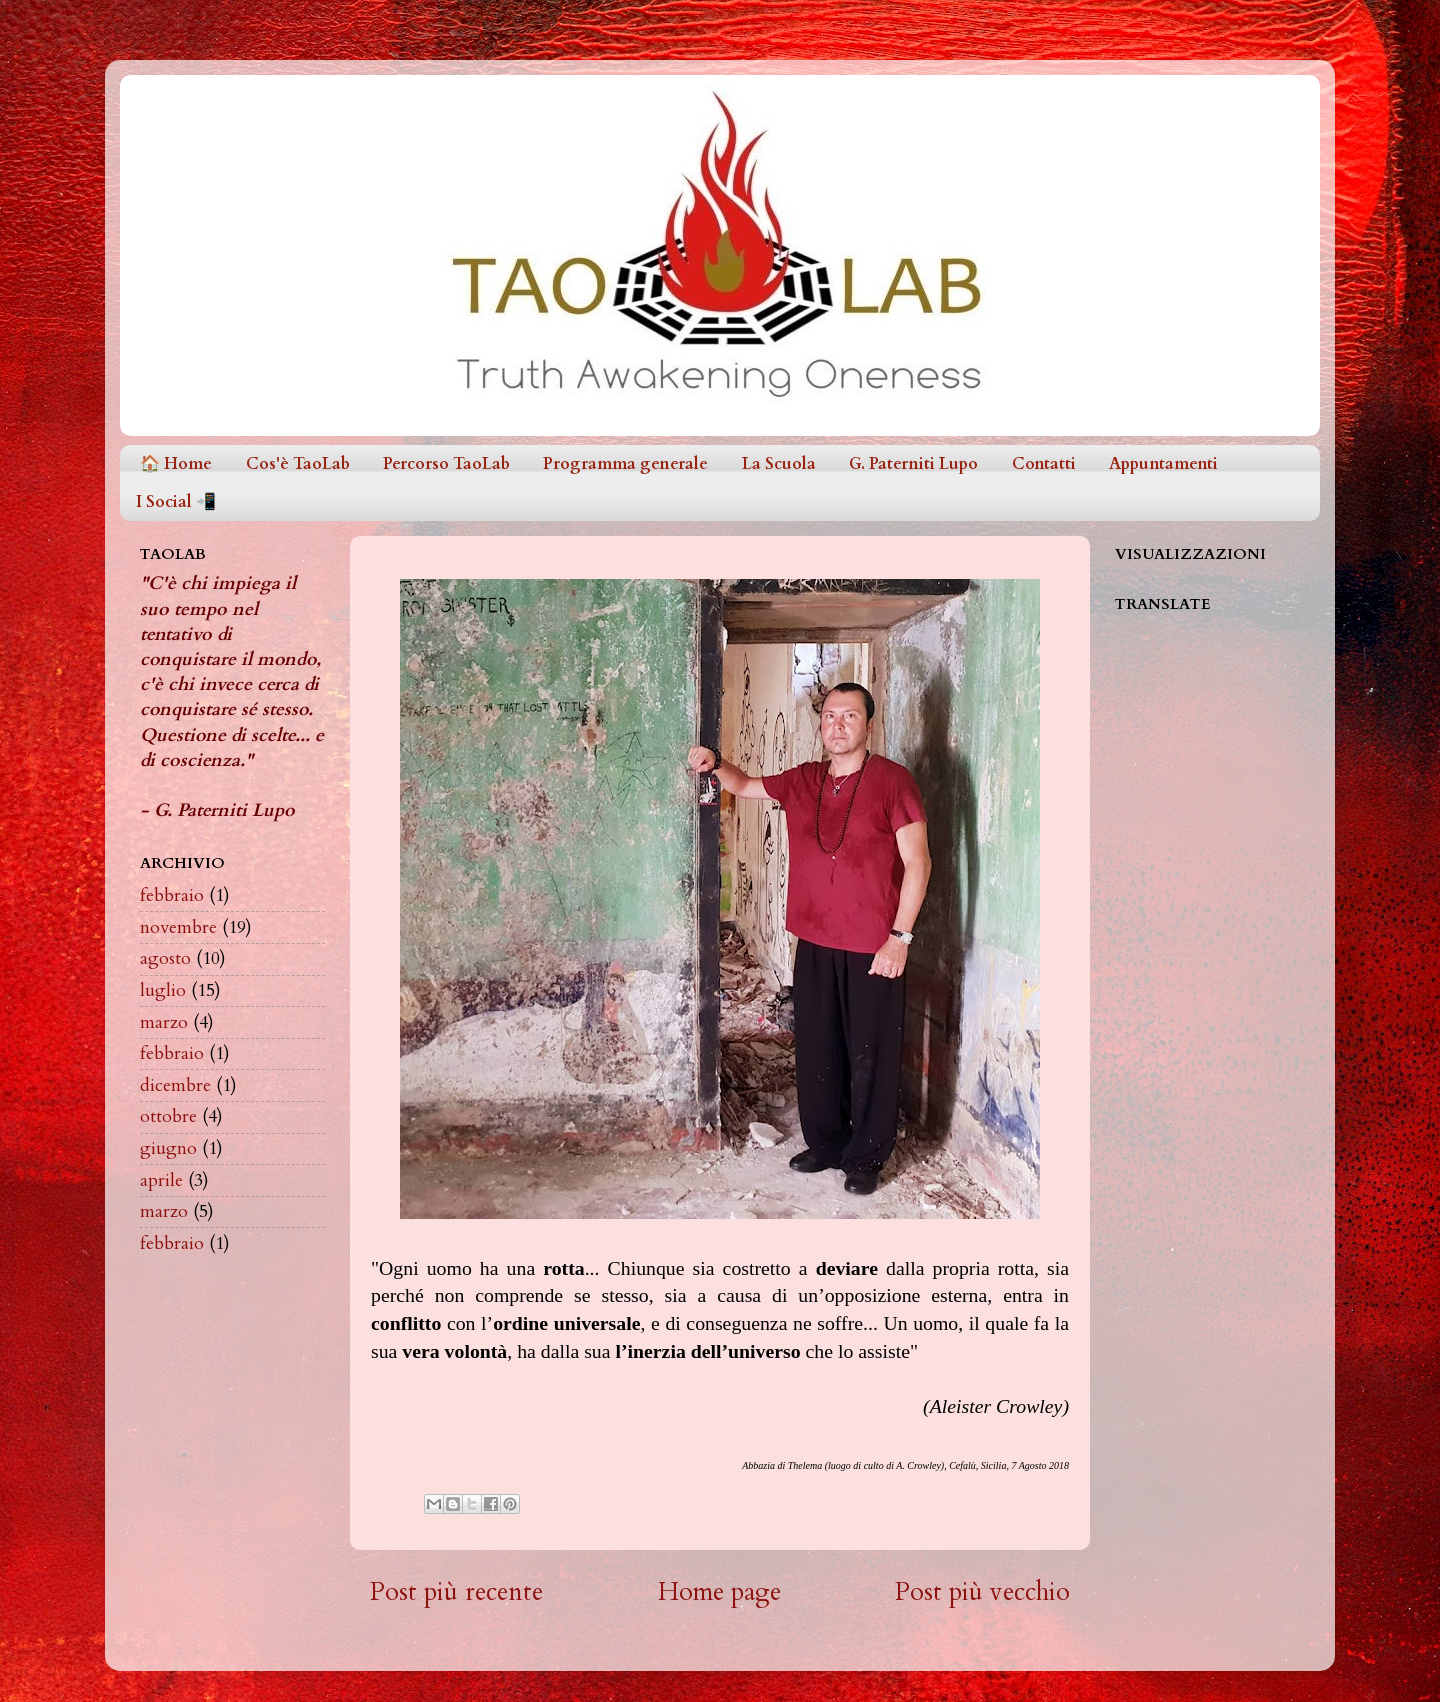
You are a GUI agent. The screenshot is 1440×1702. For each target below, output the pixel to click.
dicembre (175, 1085)
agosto (165, 958)
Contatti (1044, 464)
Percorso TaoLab (446, 464)
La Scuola (779, 464)
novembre (178, 927)
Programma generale (625, 464)
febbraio (172, 895)
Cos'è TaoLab (298, 464)
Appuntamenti (1163, 464)
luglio (163, 990)
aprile (161, 1180)
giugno (168, 1148)
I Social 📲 (176, 502)
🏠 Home (176, 464)
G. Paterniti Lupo (913, 464)
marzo (164, 1022)
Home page (719, 1592)
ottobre (168, 1116)
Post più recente (456, 1592)
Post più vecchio (982, 1592)
